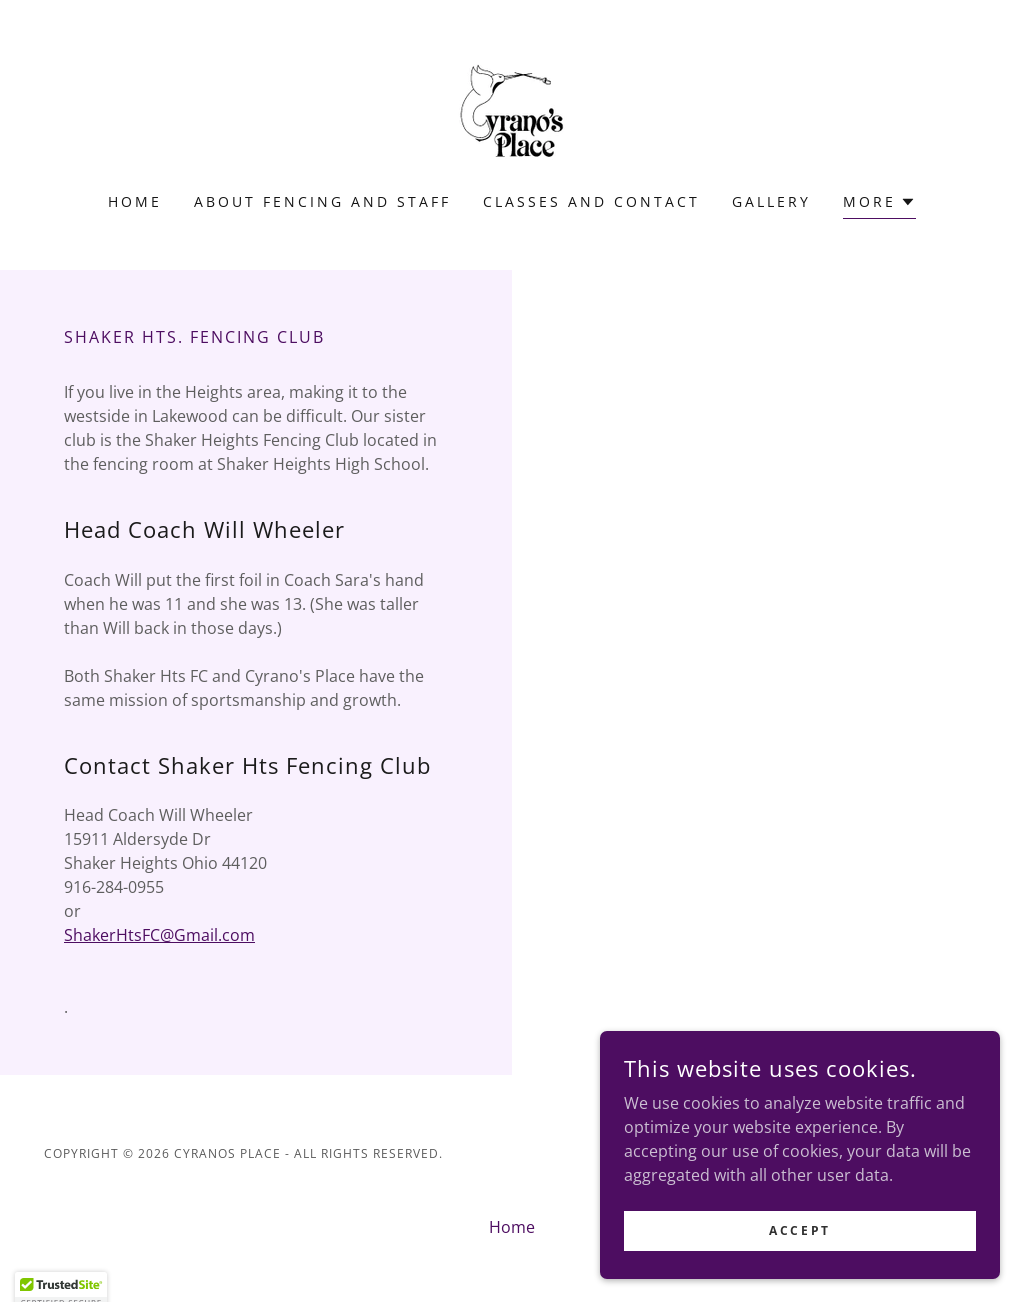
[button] (879, 204)
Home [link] (135, 201)
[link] (512, 109)
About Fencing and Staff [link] (322, 201)
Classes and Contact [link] (591, 201)
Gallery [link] (771, 201)
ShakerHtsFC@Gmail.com (159, 935)
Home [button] (512, 1227)
